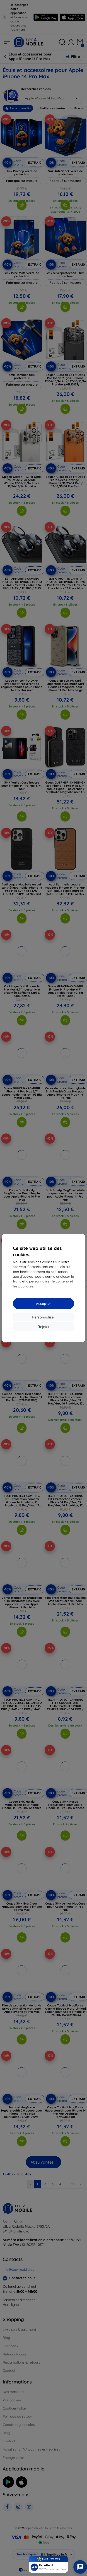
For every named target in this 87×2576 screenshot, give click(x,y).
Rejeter (44, 1326)
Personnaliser (43, 1317)
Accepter (43, 1303)
